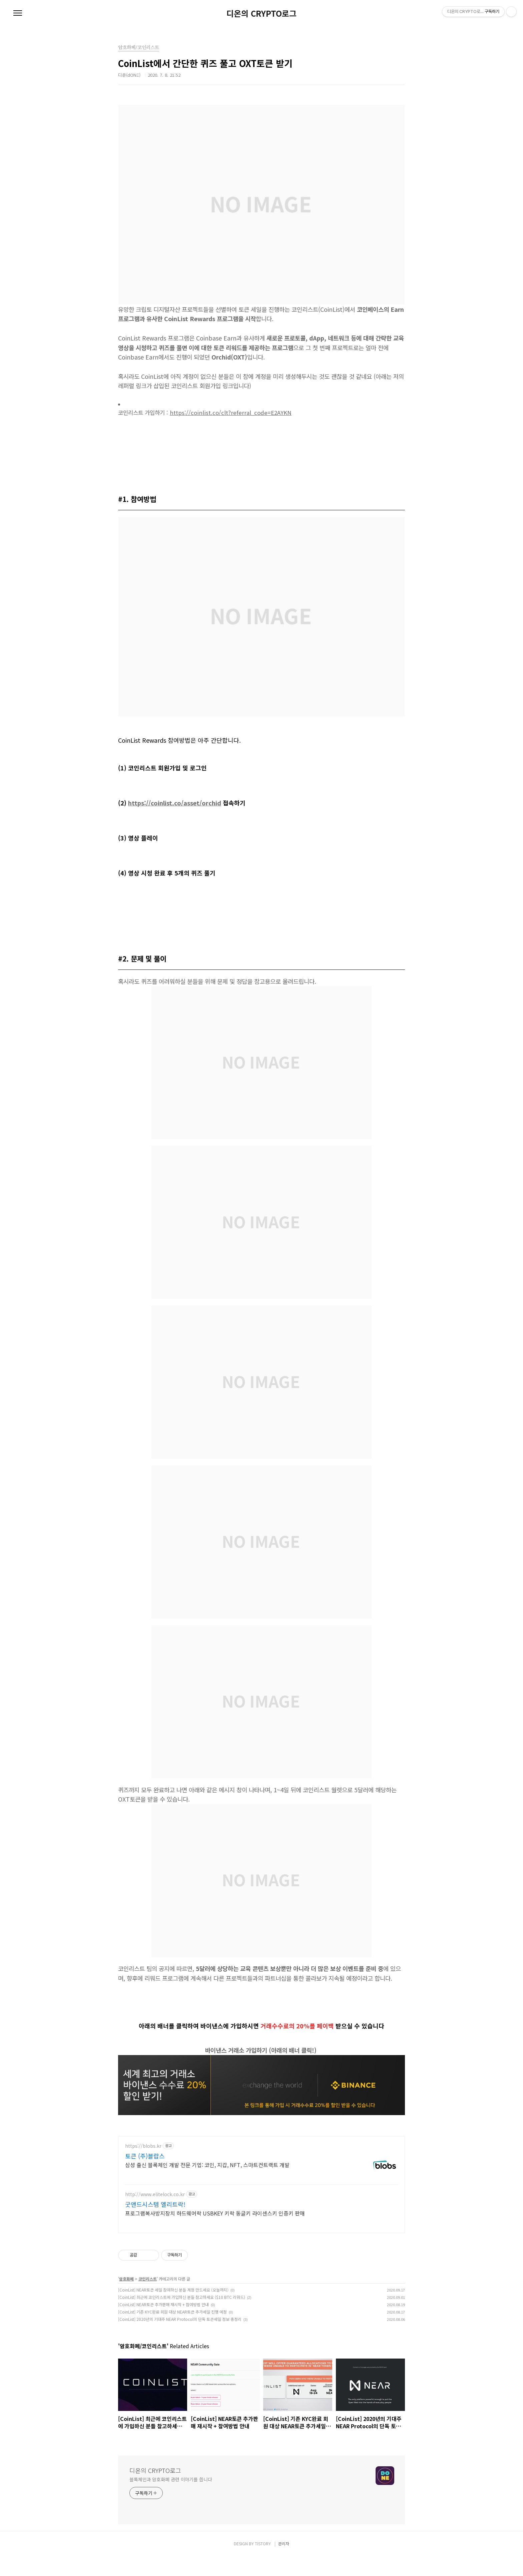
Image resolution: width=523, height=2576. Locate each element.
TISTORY (263, 2563)
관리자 (283, 2563)
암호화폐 (126, 2298)
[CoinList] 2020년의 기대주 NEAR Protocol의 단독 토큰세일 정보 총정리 (179, 2339)
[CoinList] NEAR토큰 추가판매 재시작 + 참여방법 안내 (163, 2324)
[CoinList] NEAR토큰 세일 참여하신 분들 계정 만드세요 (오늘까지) (173, 2309)
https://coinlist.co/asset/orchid (174, 802)
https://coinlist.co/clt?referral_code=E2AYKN (231, 413)
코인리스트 (147, 2298)
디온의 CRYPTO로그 (261, 13)
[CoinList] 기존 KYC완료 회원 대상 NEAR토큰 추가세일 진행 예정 (172, 2331)
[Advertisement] (261, 2194)
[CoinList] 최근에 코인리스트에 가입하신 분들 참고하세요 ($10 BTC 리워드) (181, 2317)
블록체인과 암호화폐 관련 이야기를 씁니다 (170, 2499)
